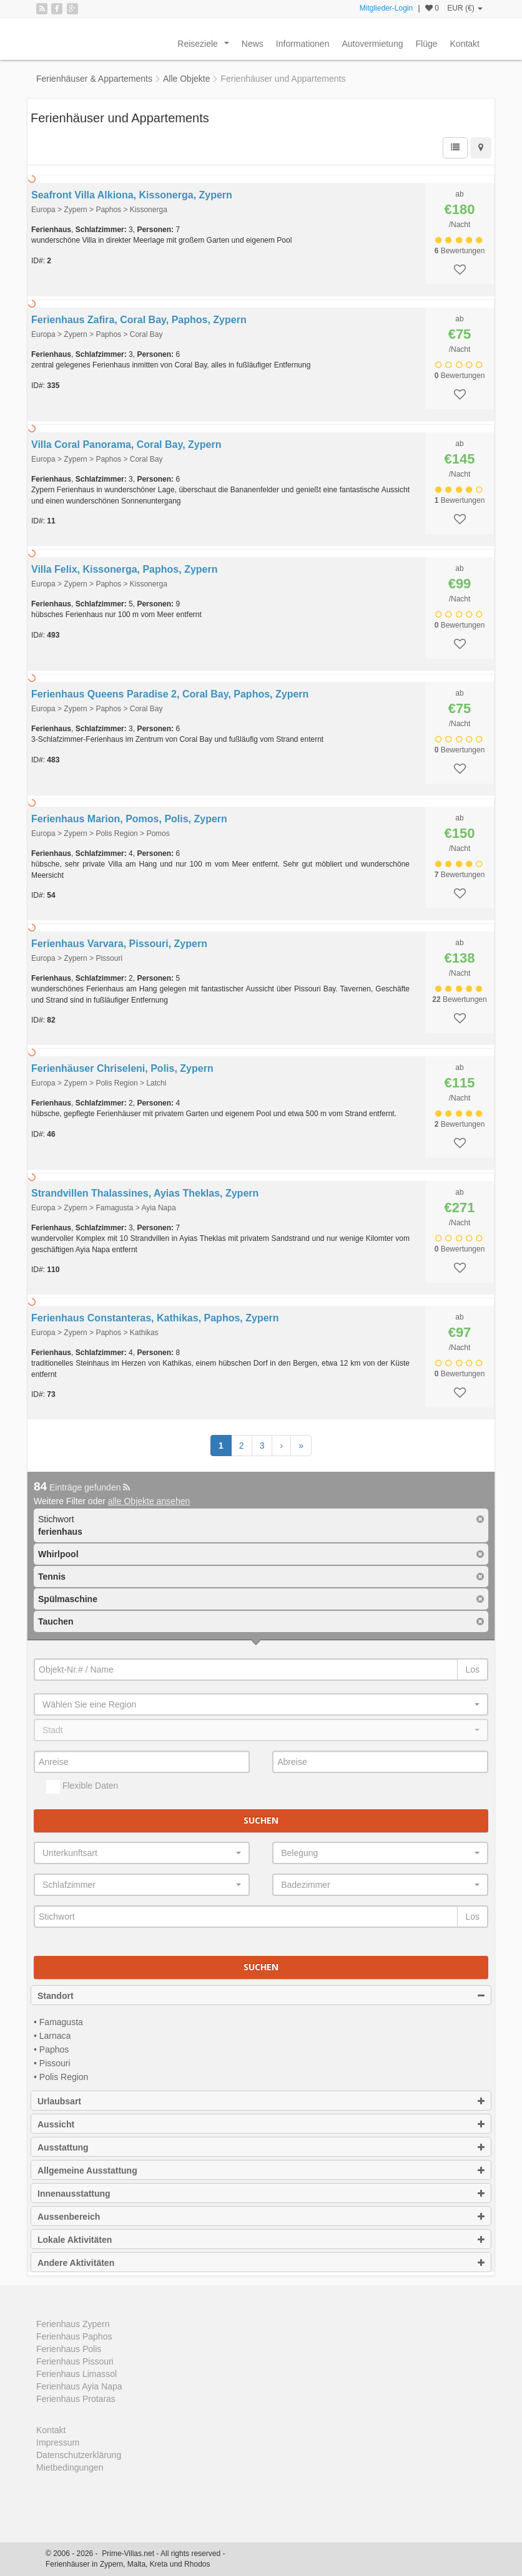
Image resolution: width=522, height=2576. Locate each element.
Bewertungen (460, 250)
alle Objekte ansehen (149, 1501)
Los (472, 1669)
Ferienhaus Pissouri (75, 2361)
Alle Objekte (186, 79)
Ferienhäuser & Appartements (94, 79)
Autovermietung (372, 44)
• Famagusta (58, 2022)
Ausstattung (261, 2147)
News (252, 44)
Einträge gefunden (82, 1487)
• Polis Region (61, 2077)
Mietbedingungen (69, 2467)
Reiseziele (205, 47)
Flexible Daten (82, 1787)
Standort (261, 1996)
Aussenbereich (261, 2217)
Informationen (303, 44)
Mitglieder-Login (386, 8)
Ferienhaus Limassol (76, 2374)
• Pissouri (52, 2063)
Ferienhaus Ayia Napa (79, 2386)
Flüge (426, 44)
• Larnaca (52, 2036)
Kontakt (465, 44)
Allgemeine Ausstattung (261, 2170)
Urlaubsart (261, 2101)
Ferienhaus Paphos (74, 2336)
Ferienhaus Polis (68, 2349)
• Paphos (51, 2049)
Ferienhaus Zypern (73, 2324)
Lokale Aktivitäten (261, 2240)
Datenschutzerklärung (78, 2455)
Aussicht (261, 2124)
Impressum (57, 2442)
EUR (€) (465, 8)
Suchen (261, 1820)
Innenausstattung (261, 2194)
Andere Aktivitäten (261, 2263)
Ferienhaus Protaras (76, 2399)
